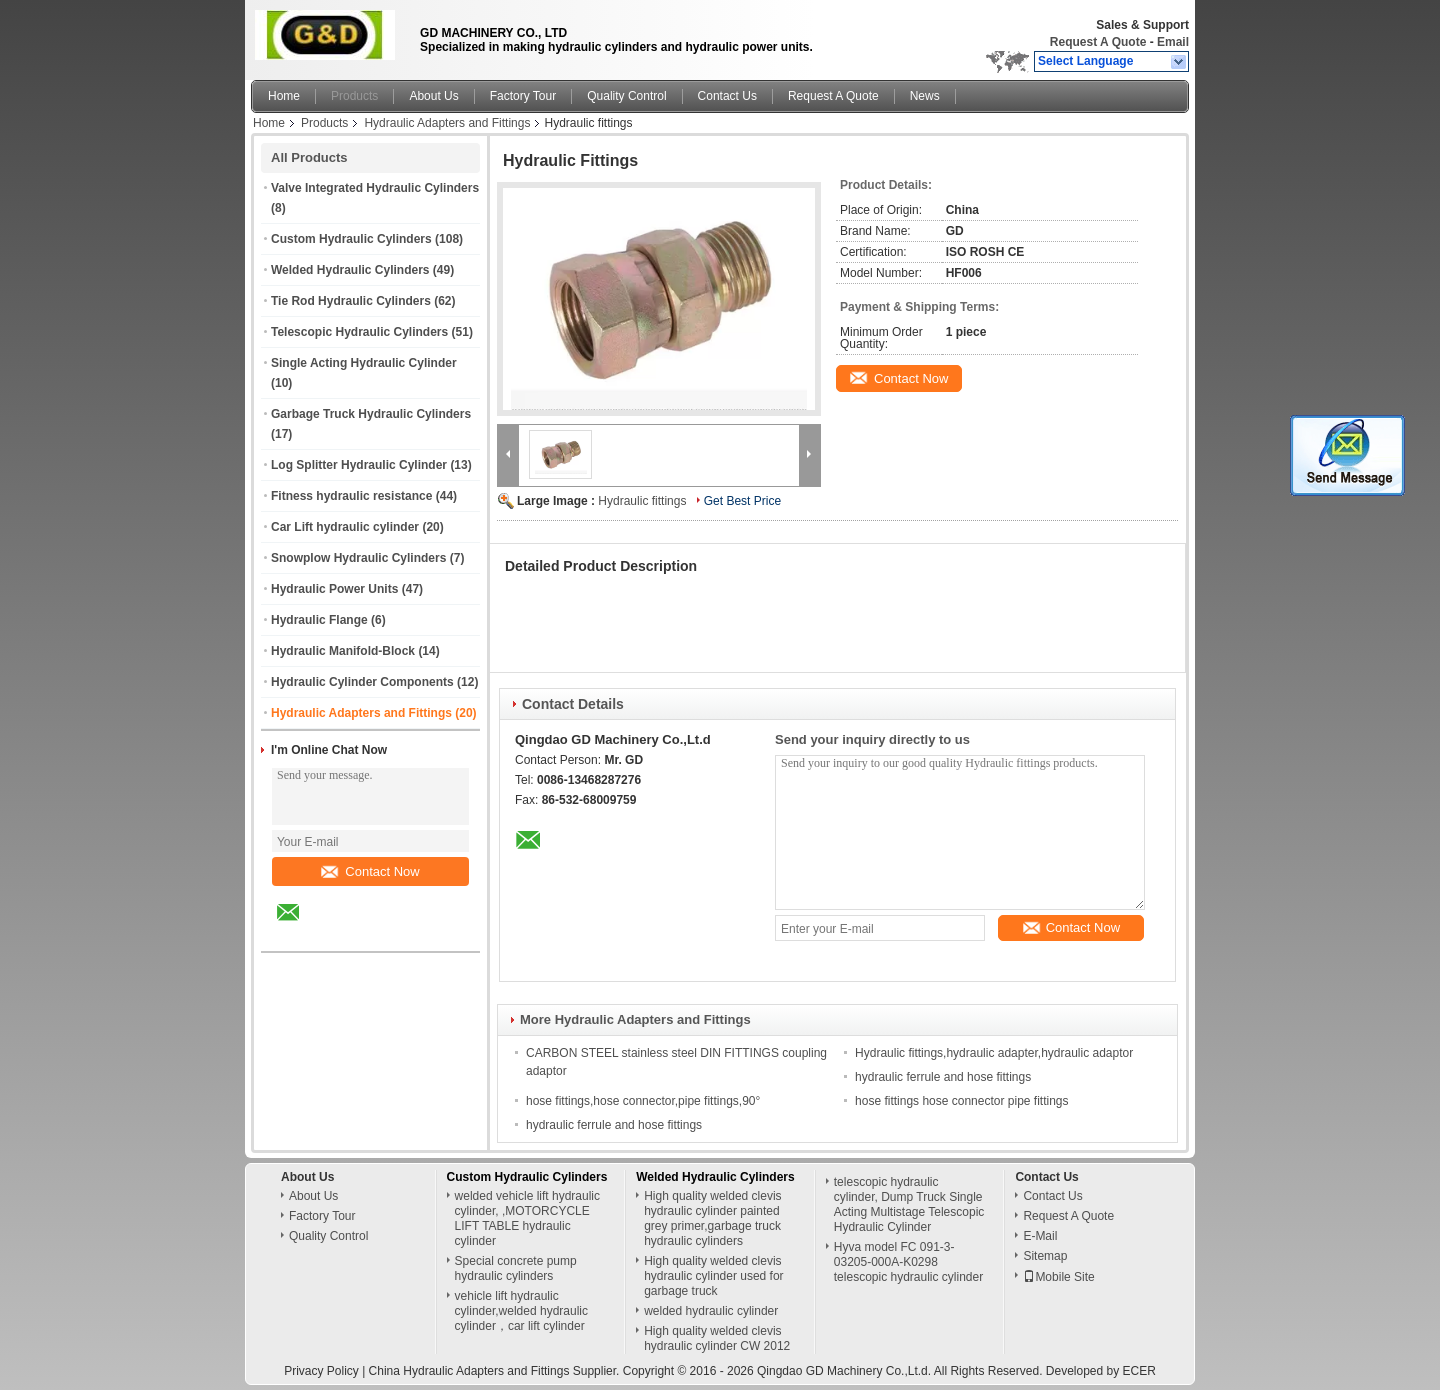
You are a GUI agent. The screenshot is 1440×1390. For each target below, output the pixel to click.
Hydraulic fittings (642, 501)
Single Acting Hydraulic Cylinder (364, 363)
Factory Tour (523, 96)
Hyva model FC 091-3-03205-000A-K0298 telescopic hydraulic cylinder (908, 1262)
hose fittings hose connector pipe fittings (961, 1101)
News (925, 96)
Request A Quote (1098, 42)
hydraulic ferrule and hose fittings (943, 1077)
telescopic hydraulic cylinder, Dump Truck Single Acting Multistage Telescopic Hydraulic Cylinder (909, 1204)
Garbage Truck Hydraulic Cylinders (371, 414)
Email (1173, 42)
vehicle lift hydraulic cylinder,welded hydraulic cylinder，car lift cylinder (521, 1311)
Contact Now (370, 871)
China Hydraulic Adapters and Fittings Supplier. (496, 1371)
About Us (433, 96)
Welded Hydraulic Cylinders (350, 270)
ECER (1139, 1371)
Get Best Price (742, 501)
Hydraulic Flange (319, 620)
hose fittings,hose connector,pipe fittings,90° (643, 1101)
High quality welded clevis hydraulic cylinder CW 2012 (717, 1338)
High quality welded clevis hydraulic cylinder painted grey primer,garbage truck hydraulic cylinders (712, 1218)
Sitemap (1045, 1256)
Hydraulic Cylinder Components (362, 682)
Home (284, 96)
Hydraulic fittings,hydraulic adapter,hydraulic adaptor (994, 1053)
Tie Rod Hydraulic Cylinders (351, 301)
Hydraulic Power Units (334, 589)
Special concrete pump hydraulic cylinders (516, 1268)
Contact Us (727, 96)
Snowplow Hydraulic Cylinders (358, 558)
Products (354, 96)
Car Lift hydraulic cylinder (345, 527)
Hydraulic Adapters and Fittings (447, 123)
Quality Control (626, 96)
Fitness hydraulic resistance (351, 496)
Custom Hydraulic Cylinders (351, 239)
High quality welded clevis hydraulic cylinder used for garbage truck (713, 1276)
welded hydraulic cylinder (711, 1311)
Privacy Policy (321, 1371)
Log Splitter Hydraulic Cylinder (359, 465)
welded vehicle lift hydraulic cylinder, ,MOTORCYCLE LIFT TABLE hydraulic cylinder (527, 1218)
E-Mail (1040, 1236)
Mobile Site (1058, 1277)
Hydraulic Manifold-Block (343, 651)
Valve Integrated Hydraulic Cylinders (375, 188)
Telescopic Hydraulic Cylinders (359, 332)
